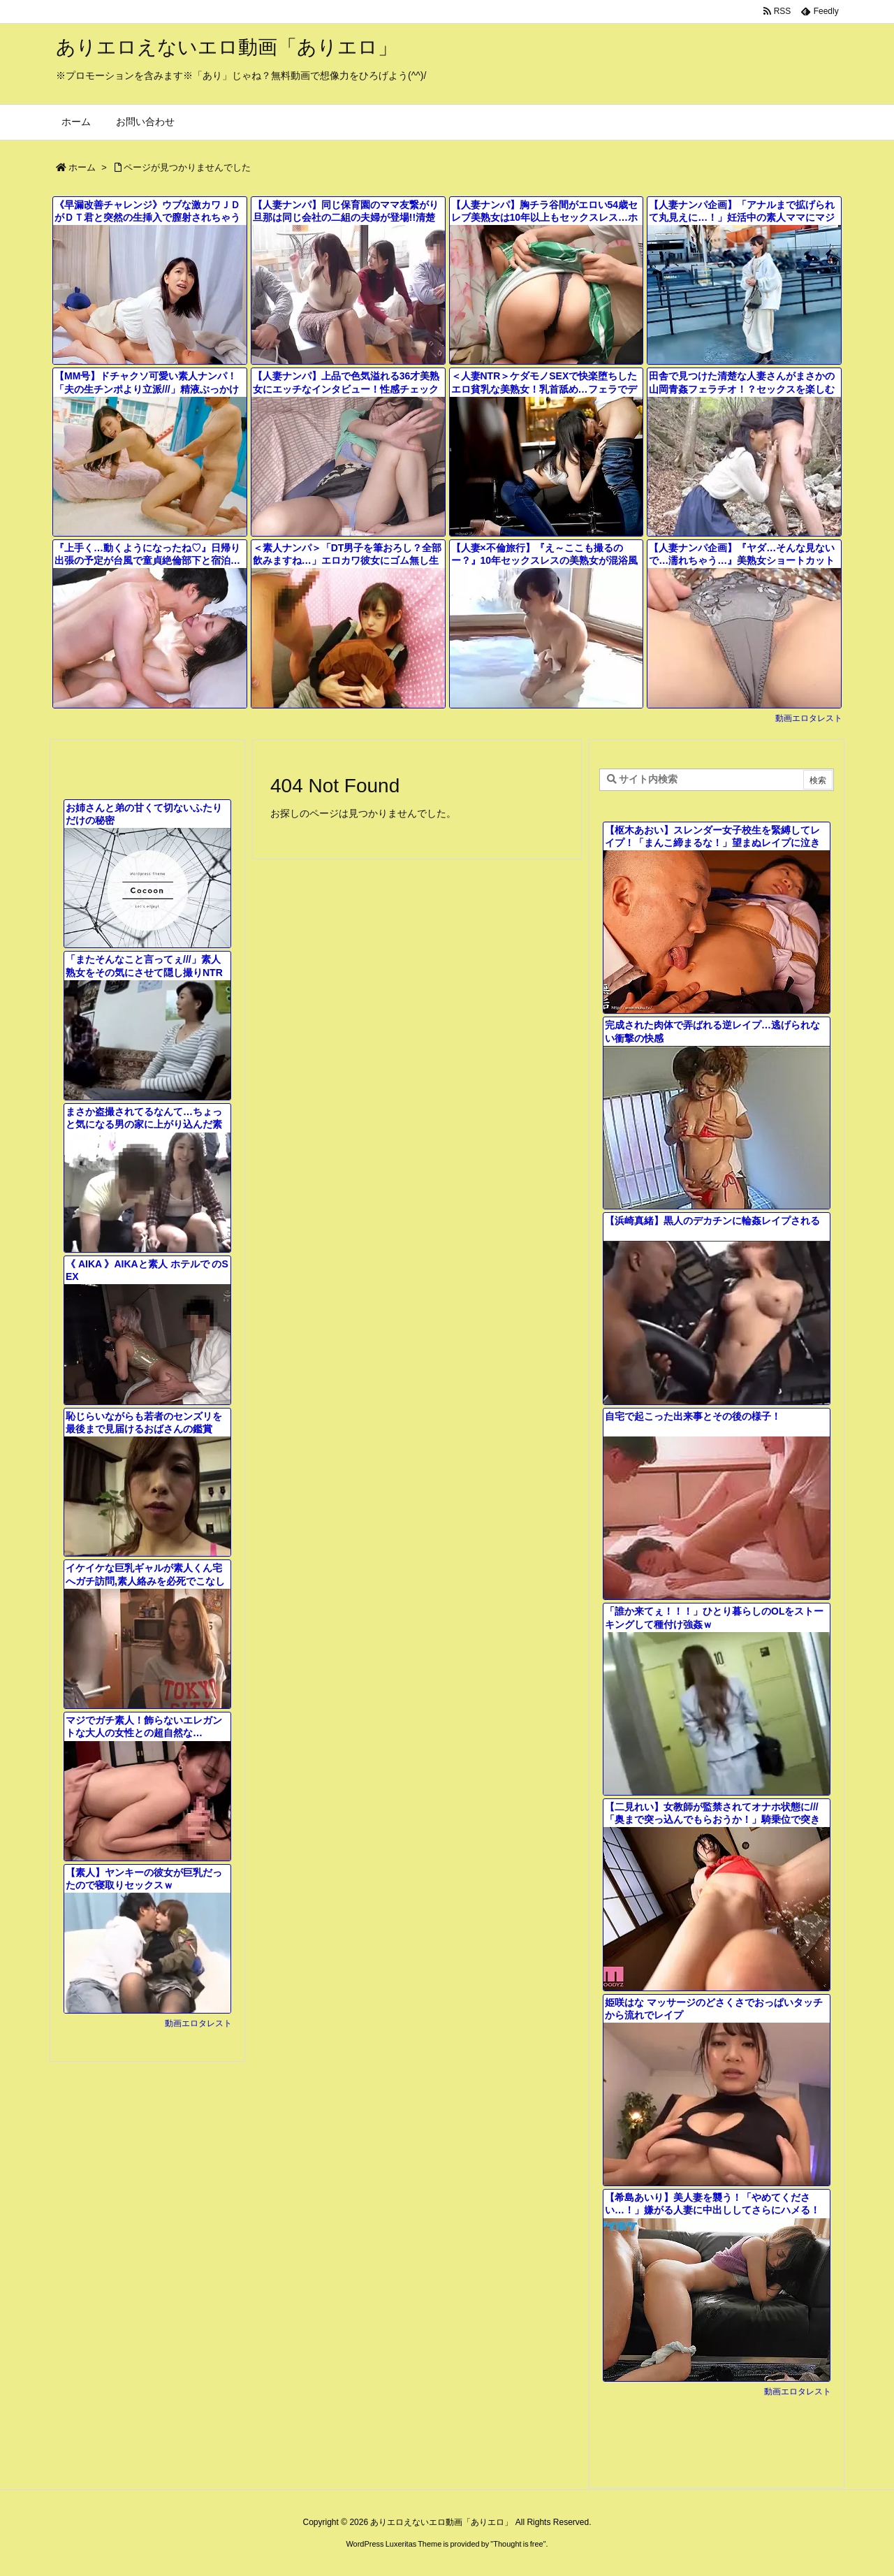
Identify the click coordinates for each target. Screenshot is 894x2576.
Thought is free (518, 2544)
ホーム (82, 167)
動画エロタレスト (808, 718)
